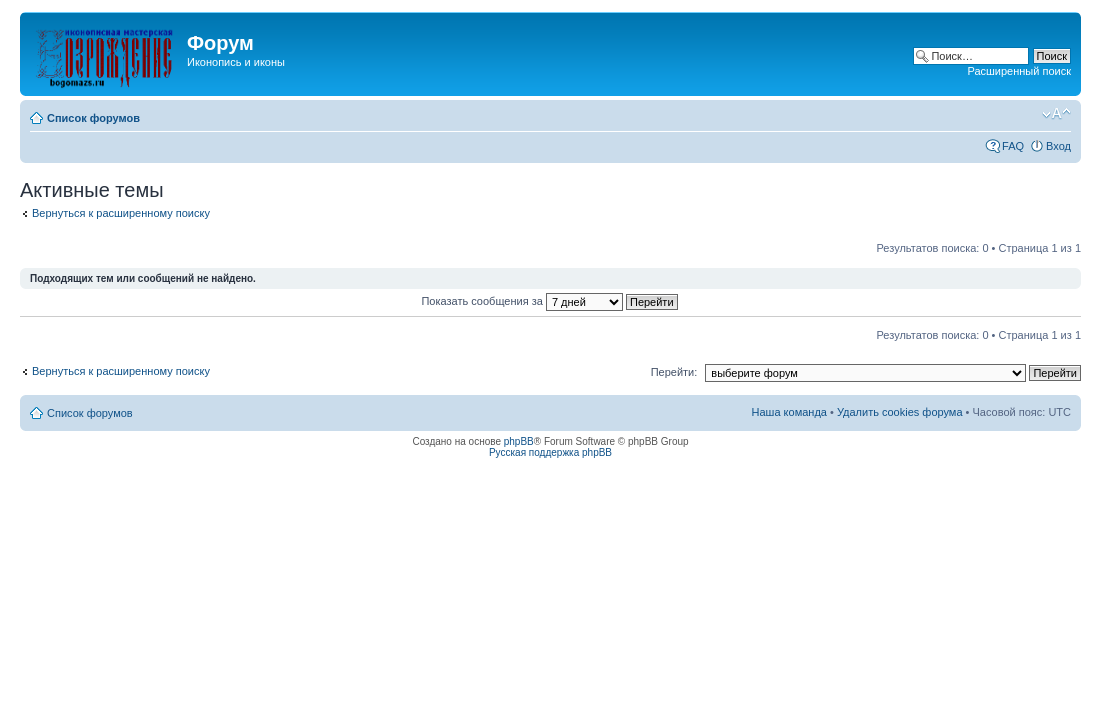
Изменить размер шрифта (1056, 114)
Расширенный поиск (1019, 71)
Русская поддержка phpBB (550, 452)
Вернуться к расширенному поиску (121, 213)
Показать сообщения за (549, 301)
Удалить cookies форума (900, 412)
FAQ (1013, 146)
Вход (1058, 146)
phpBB (519, 441)
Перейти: (674, 372)
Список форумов (93, 118)
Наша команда (789, 412)
